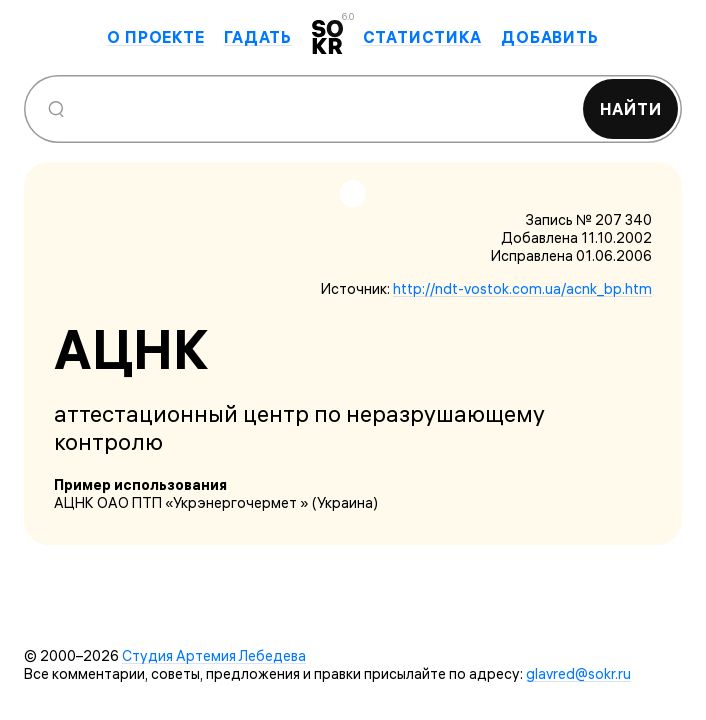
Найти (631, 109)
